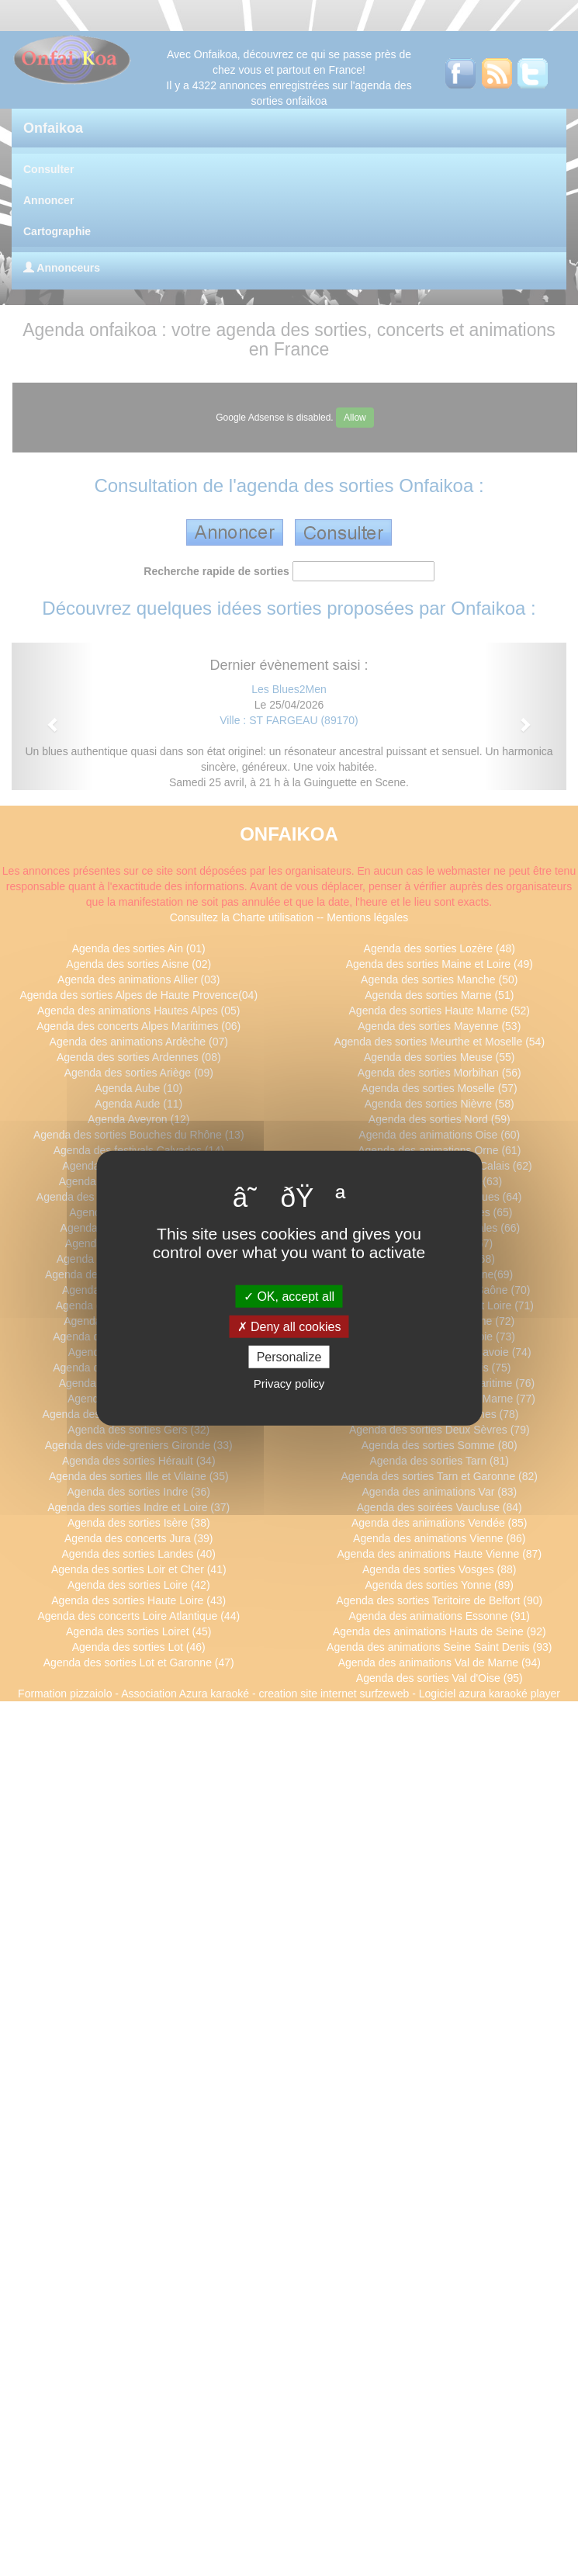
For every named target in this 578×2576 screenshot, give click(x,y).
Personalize (289, 1357)
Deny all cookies (289, 1326)
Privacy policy (289, 1383)
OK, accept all (289, 1295)
